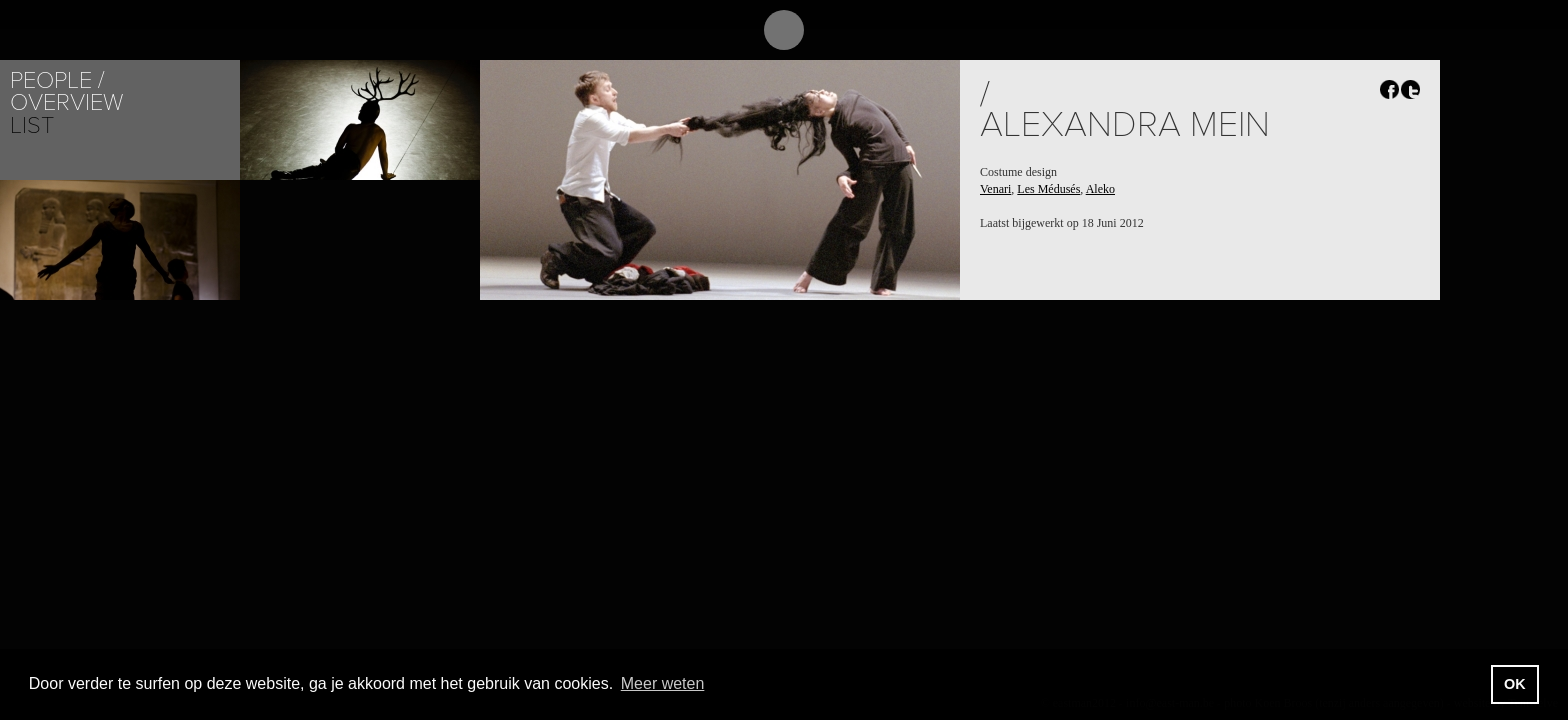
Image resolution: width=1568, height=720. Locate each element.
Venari (995, 189)
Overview (66, 102)
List (32, 125)
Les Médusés (1048, 189)
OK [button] (1515, 684)
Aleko (1100, 189)
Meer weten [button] (663, 683)
